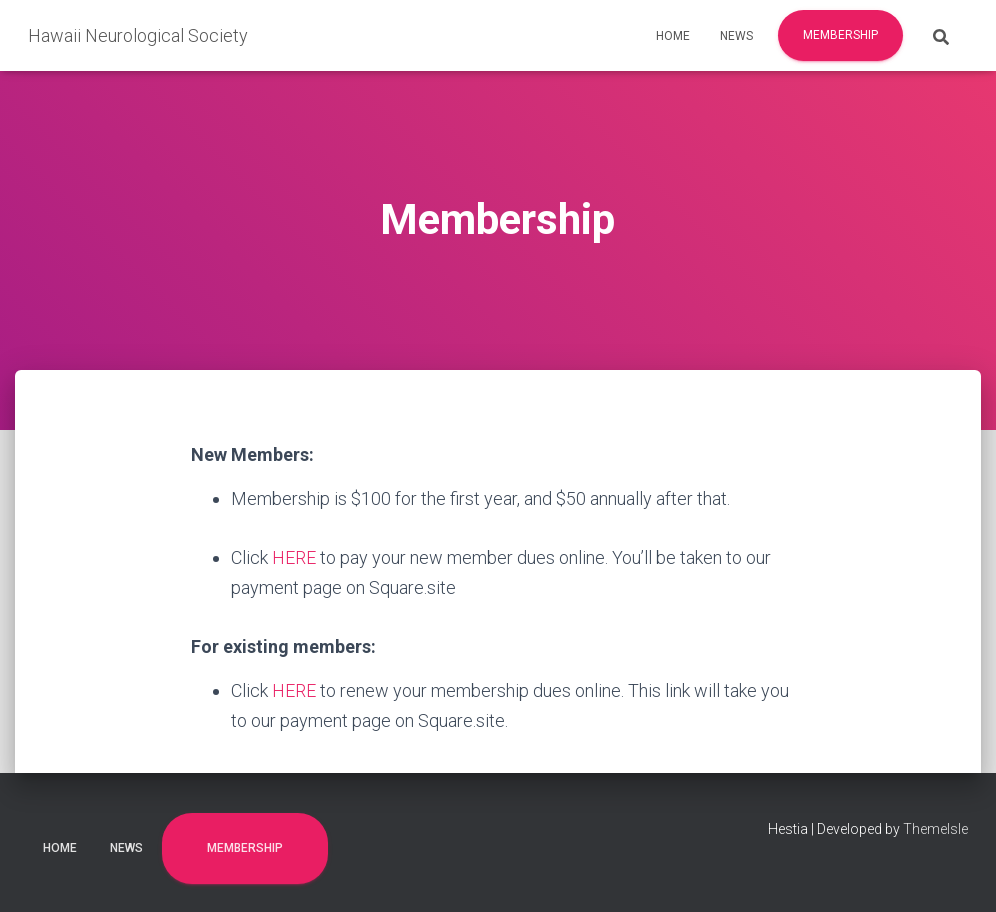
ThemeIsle (935, 829)
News (736, 36)
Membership (840, 35)
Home (673, 36)
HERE (294, 557)
